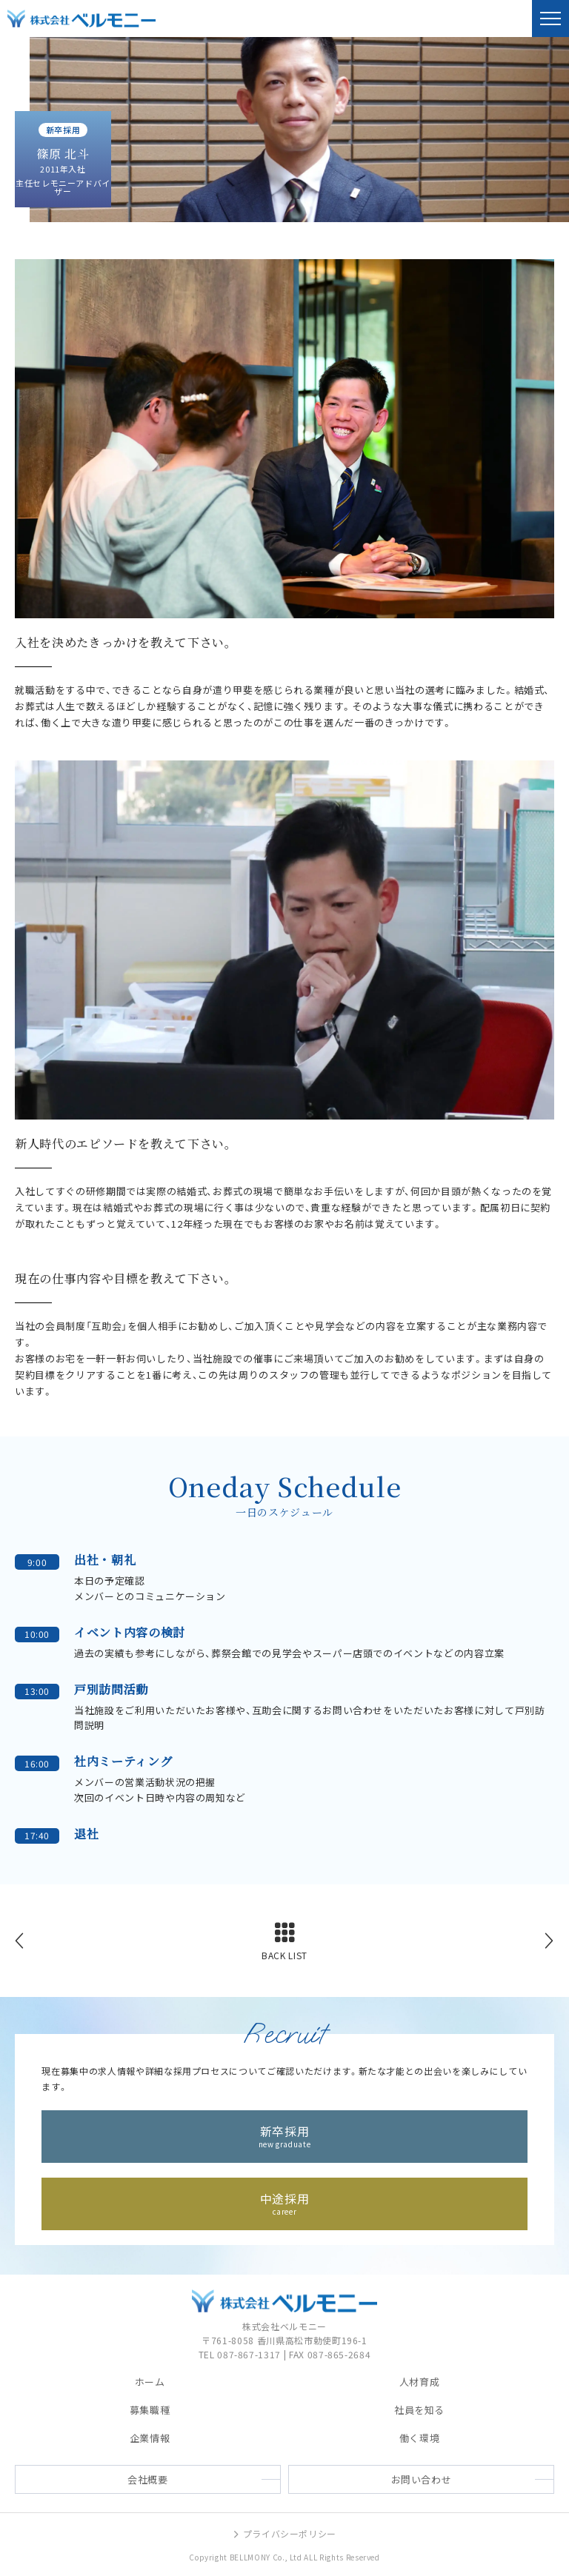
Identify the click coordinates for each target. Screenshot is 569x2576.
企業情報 (150, 2439)
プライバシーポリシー (284, 2533)
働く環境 (419, 2439)
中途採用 (284, 2202)
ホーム (150, 2383)
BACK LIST (284, 1955)
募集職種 (150, 2411)
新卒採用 (284, 2135)
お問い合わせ (421, 2479)
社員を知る (419, 2411)
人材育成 (419, 2383)
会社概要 (147, 2479)
